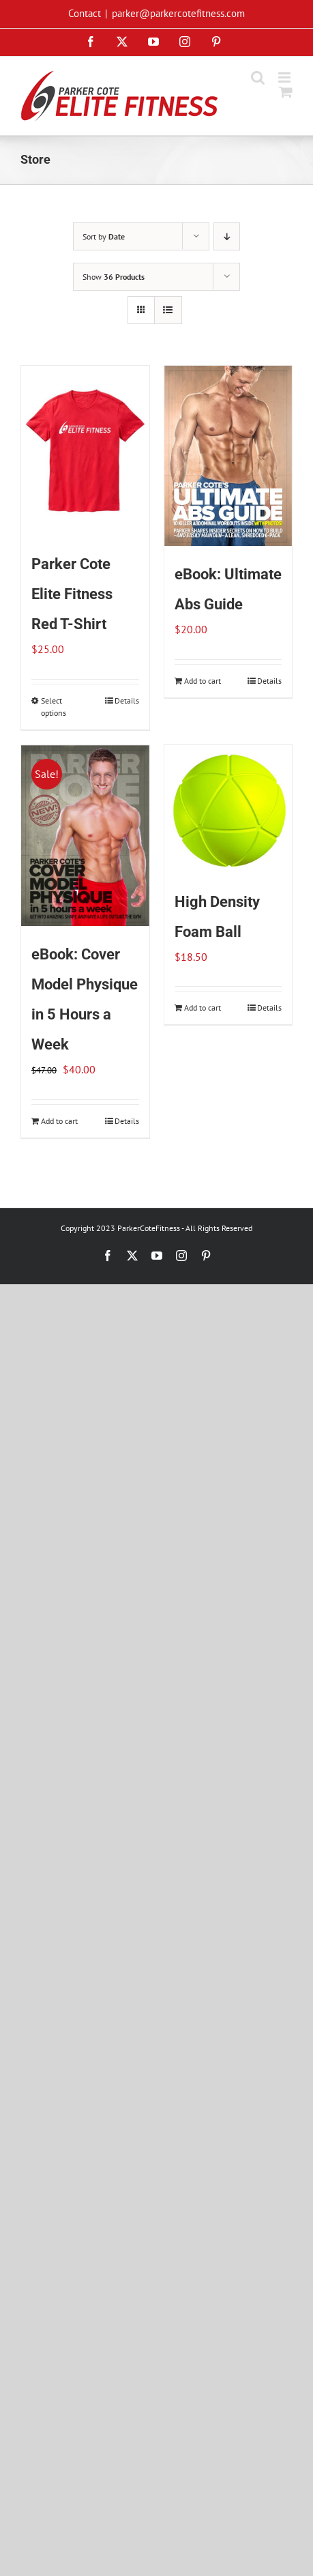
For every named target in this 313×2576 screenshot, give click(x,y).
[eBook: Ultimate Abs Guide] (228, 456)
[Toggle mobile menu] (285, 77)
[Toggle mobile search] (258, 77)
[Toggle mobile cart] (286, 92)
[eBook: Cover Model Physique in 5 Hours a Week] (85, 835)
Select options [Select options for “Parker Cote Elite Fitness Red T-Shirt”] (53, 706)
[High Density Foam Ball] (228, 809)
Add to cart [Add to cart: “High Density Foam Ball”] (202, 1007)
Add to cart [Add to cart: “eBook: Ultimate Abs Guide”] (202, 681)
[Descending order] (226, 236)
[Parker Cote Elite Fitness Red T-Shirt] (85, 451)
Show (114, 277)
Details (127, 700)
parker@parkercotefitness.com (178, 13)
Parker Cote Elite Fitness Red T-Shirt (72, 594)
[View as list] (168, 310)
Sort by (104, 236)
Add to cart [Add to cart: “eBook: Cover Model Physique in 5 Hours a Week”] (59, 1121)
